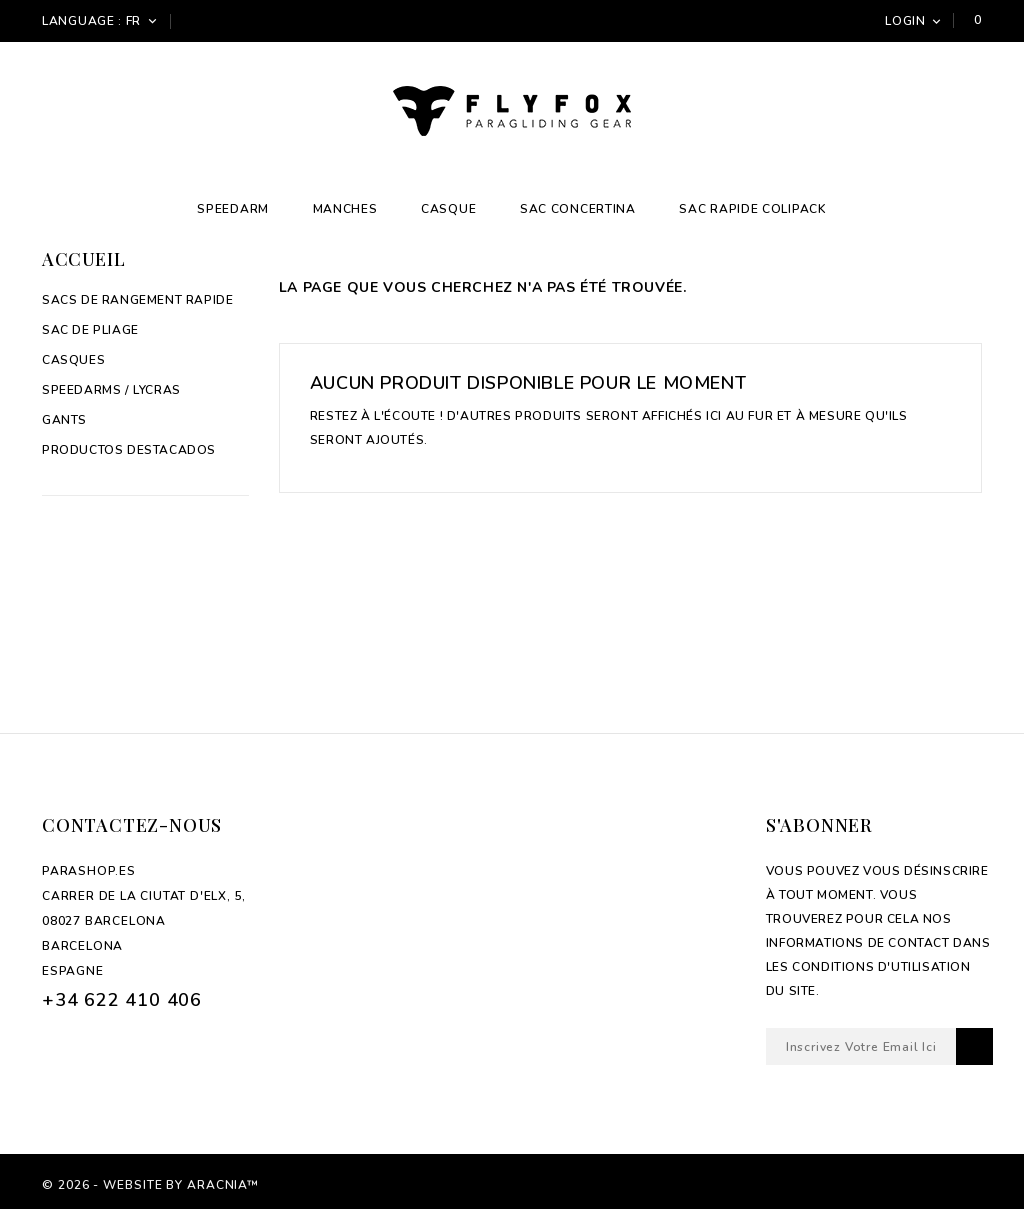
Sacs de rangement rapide (137, 300)
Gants (64, 420)
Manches (345, 209)
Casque (448, 209)
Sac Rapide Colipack (752, 209)
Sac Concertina (578, 209)
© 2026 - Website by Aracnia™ (150, 1185)
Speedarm (233, 209)
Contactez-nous (132, 825)
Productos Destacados (129, 450)
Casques (73, 360)
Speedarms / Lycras (111, 390)
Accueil (83, 259)
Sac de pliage (90, 330)
